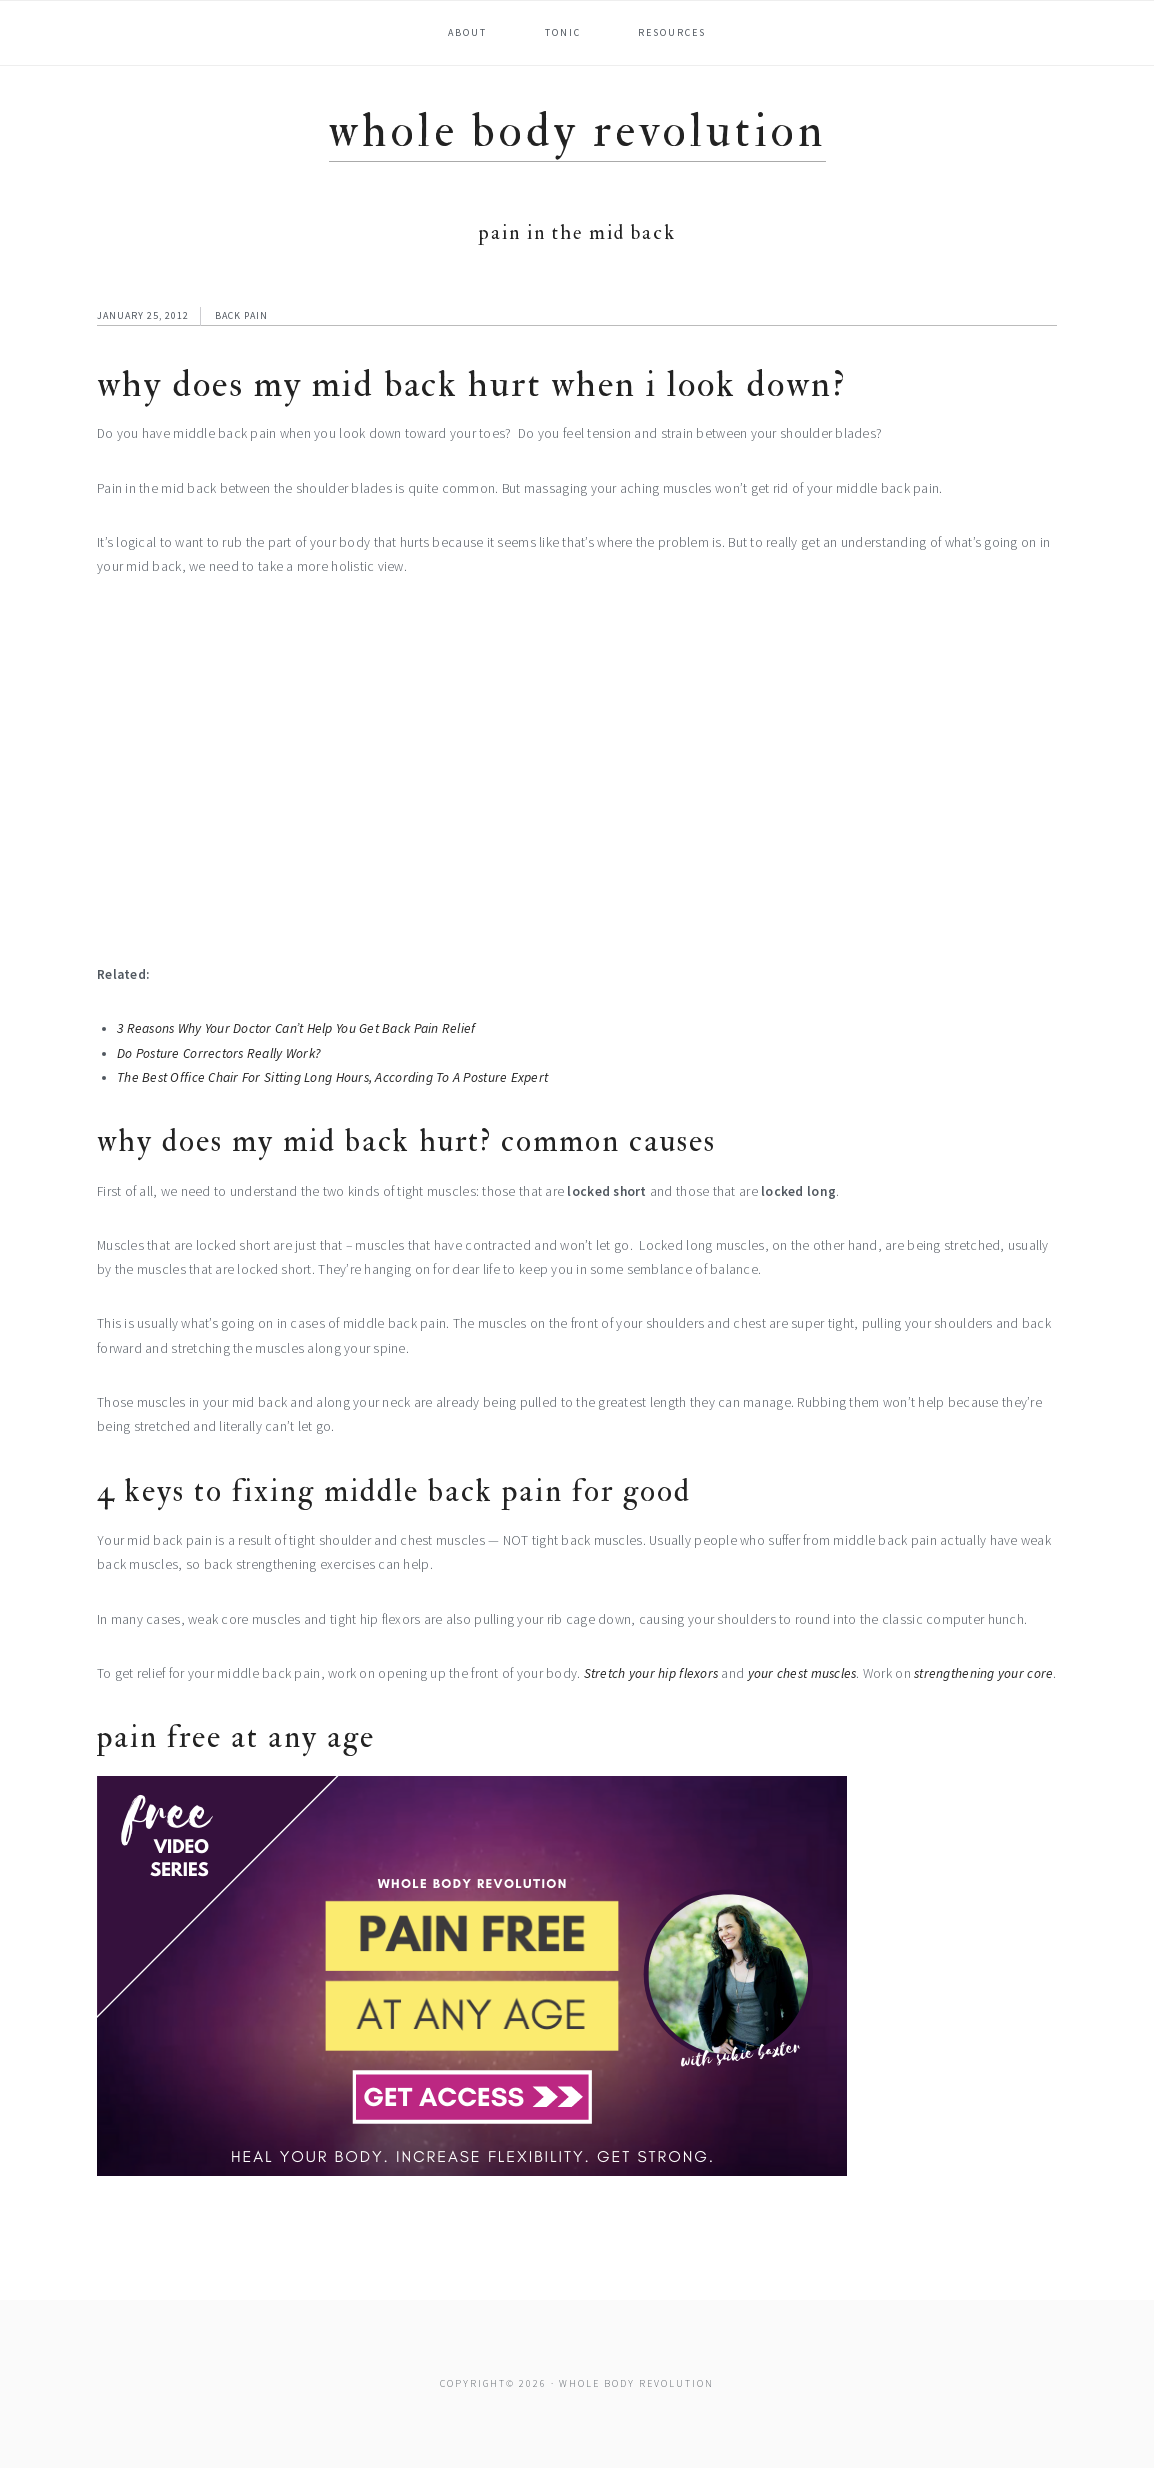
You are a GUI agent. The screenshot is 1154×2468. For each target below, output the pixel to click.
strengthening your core (983, 1673)
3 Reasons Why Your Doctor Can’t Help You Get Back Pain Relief (296, 1028)
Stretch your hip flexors (651, 1673)
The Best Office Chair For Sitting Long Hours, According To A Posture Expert (332, 1077)
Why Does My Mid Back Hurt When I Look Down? (472, 384)
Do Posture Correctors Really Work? (219, 1053)
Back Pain (241, 315)
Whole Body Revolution (577, 131)
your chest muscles (802, 1673)
